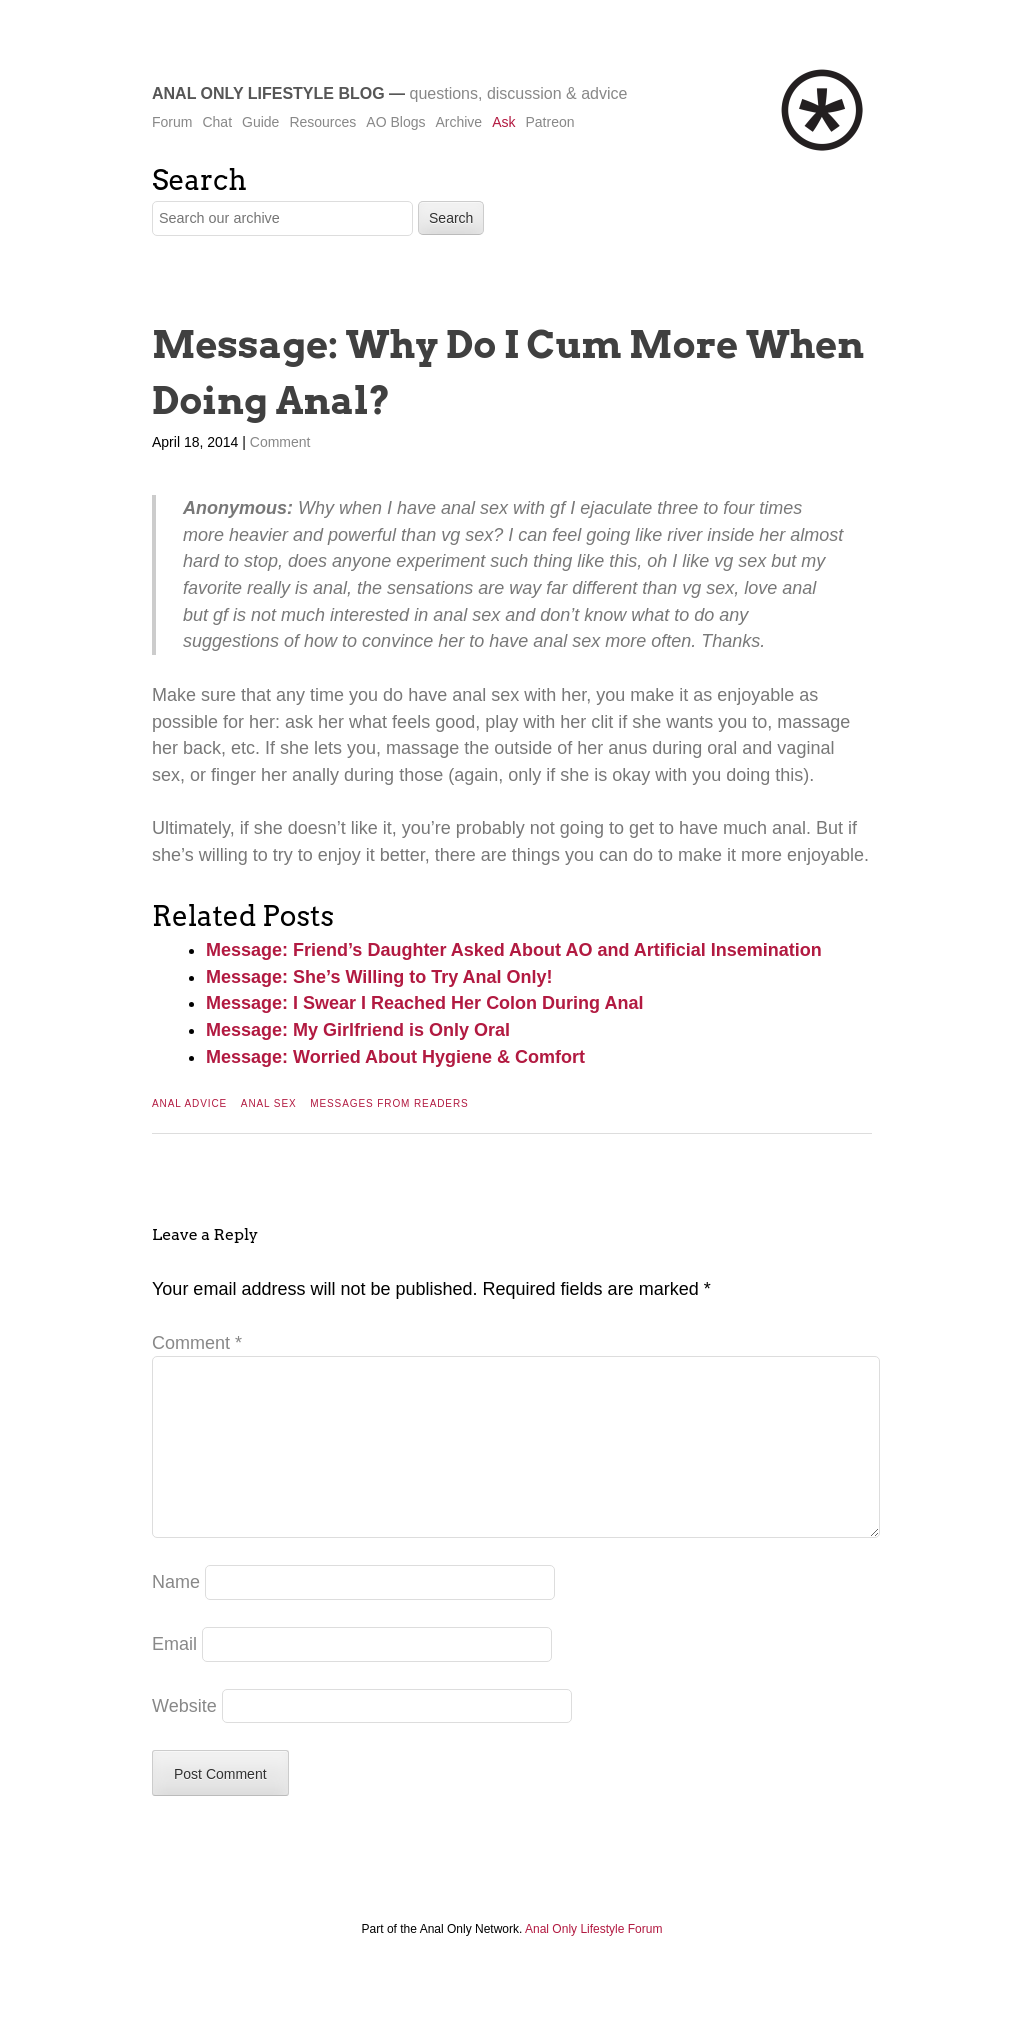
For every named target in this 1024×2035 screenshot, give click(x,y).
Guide (260, 122)
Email (174, 1676)
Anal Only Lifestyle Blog (268, 93)
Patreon (549, 122)
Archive (458, 122)
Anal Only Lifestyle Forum (593, 1961)
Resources (322, 122)
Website (184, 1738)
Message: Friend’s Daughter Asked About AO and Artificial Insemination (514, 950)
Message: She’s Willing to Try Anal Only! (379, 977)
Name (176, 1614)
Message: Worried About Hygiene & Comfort (395, 1057)
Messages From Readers (389, 1103)
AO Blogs (395, 122)
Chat (217, 122)
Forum (172, 122)
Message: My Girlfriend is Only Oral (358, 1030)
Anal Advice (189, 1103)
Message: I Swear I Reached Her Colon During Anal (424, 1003)
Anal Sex (269, 1103)
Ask (503, 122)
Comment (280, 442)
